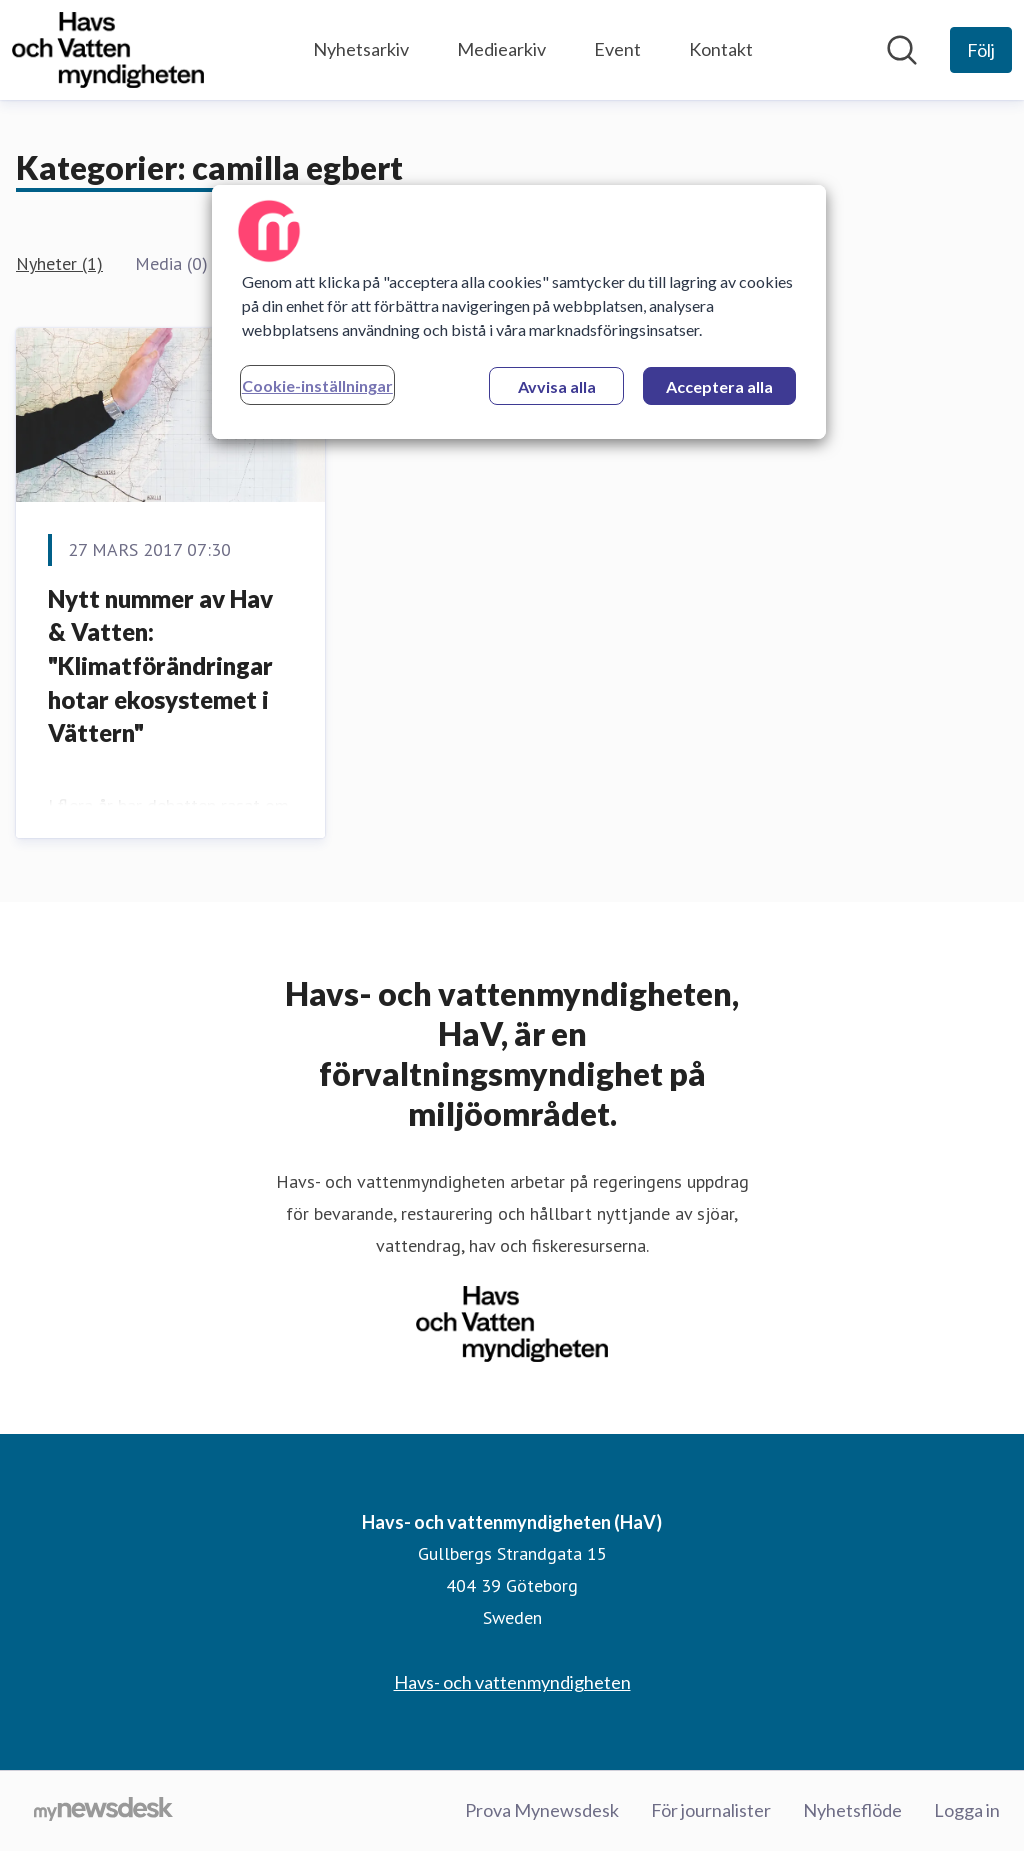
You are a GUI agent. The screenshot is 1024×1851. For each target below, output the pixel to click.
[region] (519, 312)
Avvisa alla (557, 386)
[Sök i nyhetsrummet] (902, 50)
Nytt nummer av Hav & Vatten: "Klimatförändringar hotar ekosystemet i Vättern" (160, 665)
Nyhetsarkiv (361, 49)
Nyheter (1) (59, 263)
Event (617, 49)
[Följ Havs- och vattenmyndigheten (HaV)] (981, 50)
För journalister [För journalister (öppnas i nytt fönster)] (711, 1810)
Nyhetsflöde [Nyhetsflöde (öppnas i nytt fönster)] (852, 1810)
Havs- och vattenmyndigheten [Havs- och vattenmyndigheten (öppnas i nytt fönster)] (512, 1682)
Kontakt (721, 49)
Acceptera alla (719, 386)
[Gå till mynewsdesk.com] (103, 1811)
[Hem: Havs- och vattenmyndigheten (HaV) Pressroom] (108, 50)
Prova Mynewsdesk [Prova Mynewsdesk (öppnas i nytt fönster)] (542, 1810)
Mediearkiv (501, 49)
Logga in (967, 1810)
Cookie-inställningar (317, 385)
